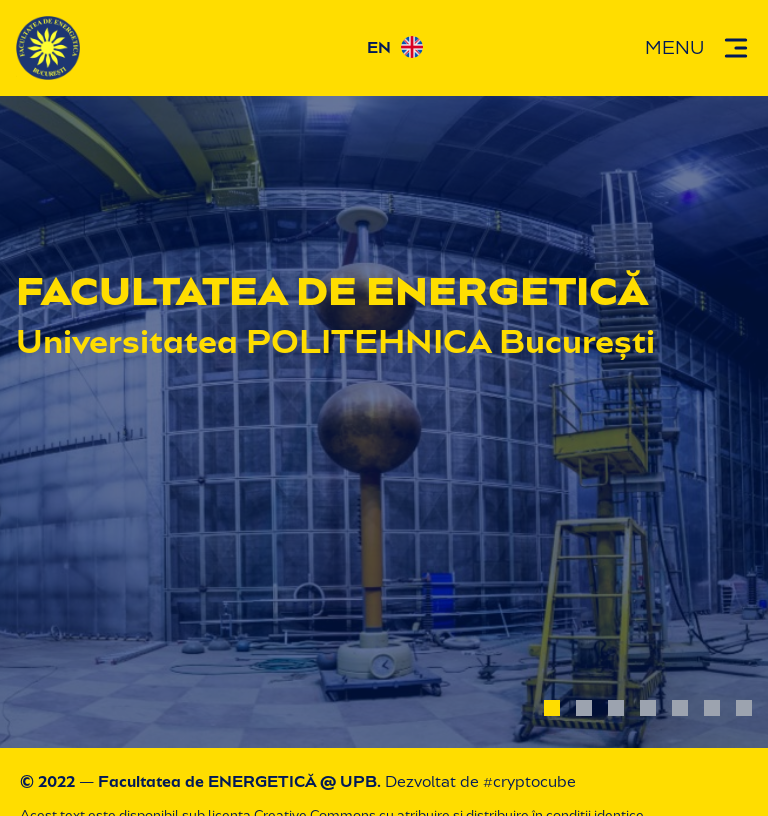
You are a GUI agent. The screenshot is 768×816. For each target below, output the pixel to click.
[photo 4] (648, 708)
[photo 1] (552, 708)
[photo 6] (712, 708)
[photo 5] (680, 708)
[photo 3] (616, 708)
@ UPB (348, 781)
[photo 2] (584, 708)
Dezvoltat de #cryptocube (480, 781)
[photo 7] (744, 708)
